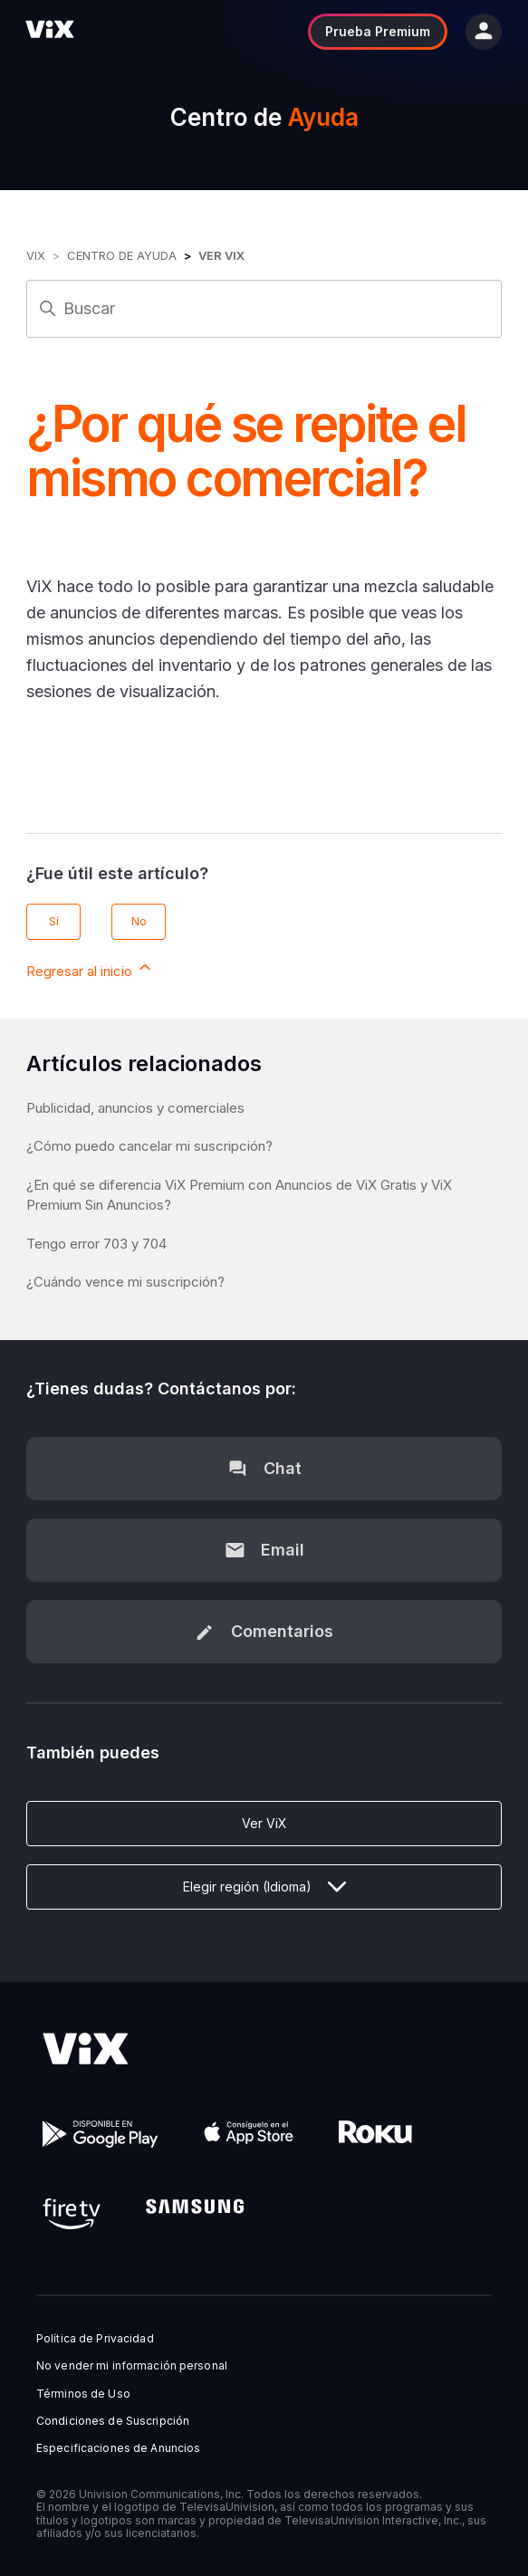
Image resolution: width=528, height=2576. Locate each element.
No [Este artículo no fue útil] (139, 921)
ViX (35, 255)
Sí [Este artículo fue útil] (54, 921)
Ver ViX (221, 255)
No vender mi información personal (131, 2366)
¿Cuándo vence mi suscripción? (125, 1281)
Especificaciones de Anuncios (118, 2448)
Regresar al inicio (90, 969)
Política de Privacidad (95, 2338)
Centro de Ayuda (122, 255)
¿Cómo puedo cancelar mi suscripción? (149, 1145)
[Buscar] (264, 309)
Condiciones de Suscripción (112, 2421)
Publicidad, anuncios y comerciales (135, 1107)
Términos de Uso (83, 2394)
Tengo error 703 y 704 (96, 1243)
